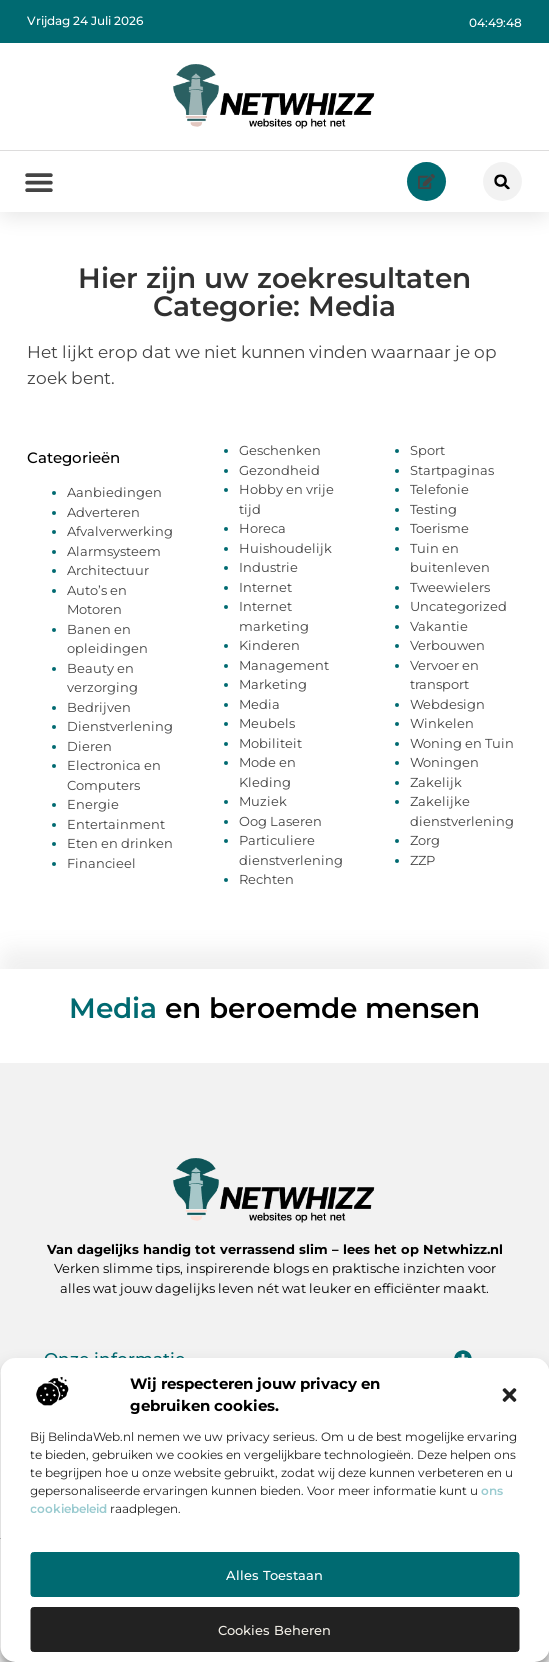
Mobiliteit (270, 743)
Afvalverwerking (120, 531)
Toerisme (439, 528)
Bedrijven (99, 707)
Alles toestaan (274, 1575)
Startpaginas (452, 470)
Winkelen (442, 723)
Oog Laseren (280, 821)
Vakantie (439, 626)
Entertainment (116, 824)
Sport (427, 450)
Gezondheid (279, 470)
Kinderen (269, 645)
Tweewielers (450, 587)
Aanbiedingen (114, 492)
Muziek (263, 801)
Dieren (89, 746)
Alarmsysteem (114, 551)
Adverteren (103, 512)
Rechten (266, 879)
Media (259, 704)
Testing (433, 509)
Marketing (273, 684)
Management (284, 665)
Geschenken (280, 450)
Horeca (262, 528)
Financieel (101, 863)
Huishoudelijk (285, 548)
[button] (509, 1395)
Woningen (444, 762)
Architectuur (108, 570)
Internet (265, 587)
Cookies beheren (274, 1630)
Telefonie (439, 489)
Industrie (268, 567)
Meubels (267, 723)
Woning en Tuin (462, 743)
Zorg (425, 840)
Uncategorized (458, 606)
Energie (93, 804)
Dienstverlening (120, 726)
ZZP (422, 860)
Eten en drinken (120, 843)
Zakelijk (436, 782)
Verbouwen (447, 645)
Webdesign (447, 704)
